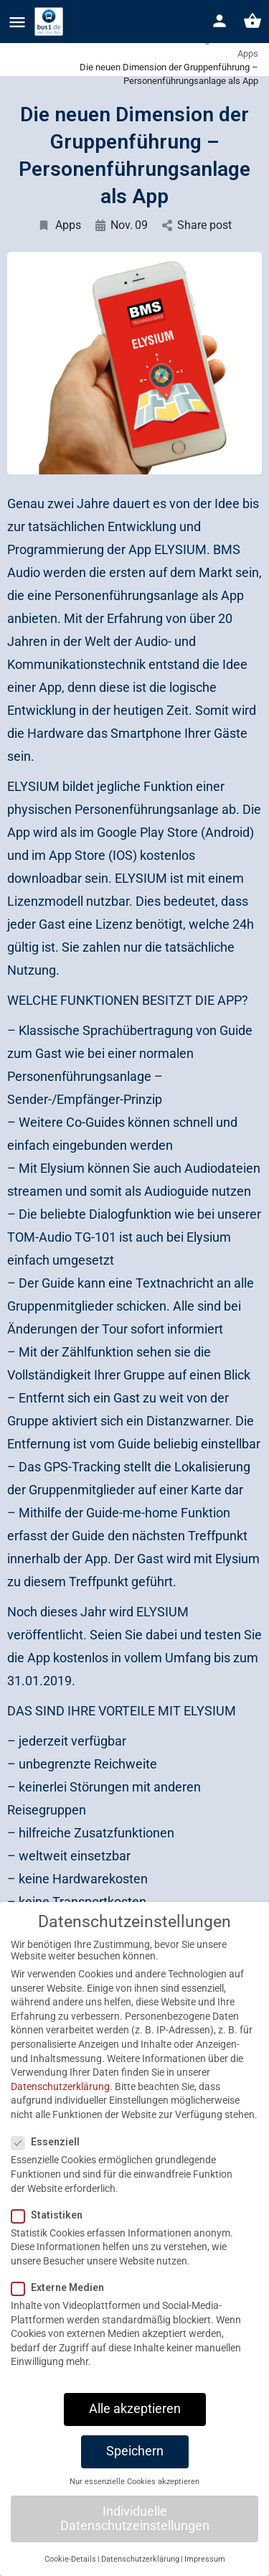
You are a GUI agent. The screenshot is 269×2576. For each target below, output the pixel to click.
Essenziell (50, 2158)
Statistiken (51, 2231)
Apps (59, 225)
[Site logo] (50, 21)
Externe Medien (62, 2304)
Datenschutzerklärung (60, 2103)
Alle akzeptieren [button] (135, 2425)
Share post (197, 225)
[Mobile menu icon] (17, 22)
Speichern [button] (135, 2467)
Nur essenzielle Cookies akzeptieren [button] (134, 2497)
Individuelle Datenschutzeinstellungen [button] (134, 2535)
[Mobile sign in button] (219, 20)
